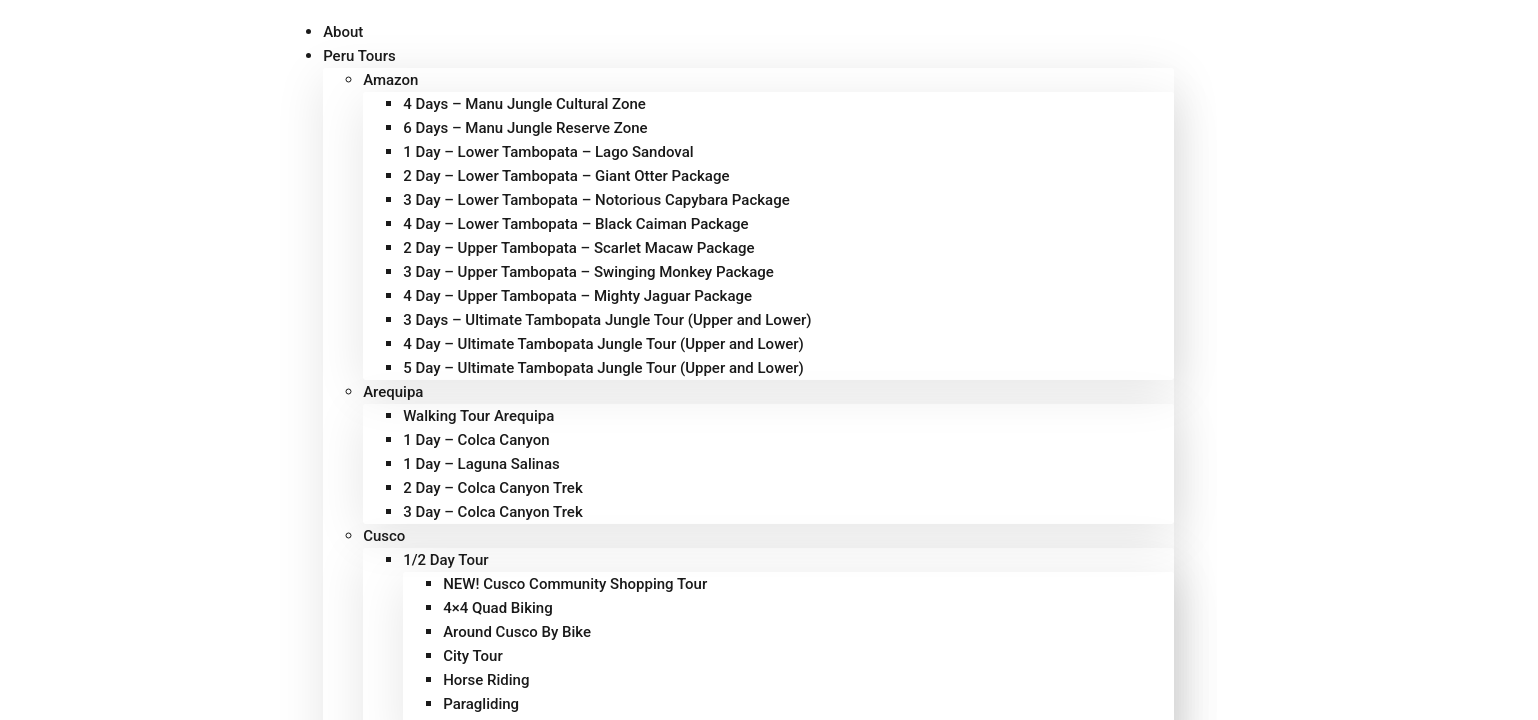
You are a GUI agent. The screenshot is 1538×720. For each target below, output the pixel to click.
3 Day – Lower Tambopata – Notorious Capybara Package (596, 200)
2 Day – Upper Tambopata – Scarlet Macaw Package (579, 248)
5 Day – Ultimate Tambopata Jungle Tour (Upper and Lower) (603, 368)
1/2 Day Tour (445, 560)
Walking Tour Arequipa (478, 416)
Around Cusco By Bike (517, 632)
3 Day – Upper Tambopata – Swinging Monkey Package (588, 272)
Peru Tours (359, 56)
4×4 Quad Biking (498, 608)
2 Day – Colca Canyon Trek (493, 488)
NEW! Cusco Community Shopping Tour (575, 584)
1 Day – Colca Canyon (476, 440)
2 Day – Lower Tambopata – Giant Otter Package (566, 176)
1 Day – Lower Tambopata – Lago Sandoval (548, 152)
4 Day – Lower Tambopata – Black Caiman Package (575, 224)
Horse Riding (486, 680)
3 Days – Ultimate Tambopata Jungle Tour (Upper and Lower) (607, 320)
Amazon (390, 80)
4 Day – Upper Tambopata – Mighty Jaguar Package (577, 296)
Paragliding (481, 704)
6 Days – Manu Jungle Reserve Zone (525, 128)
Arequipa (393, 392)
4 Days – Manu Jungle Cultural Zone (524, 104)
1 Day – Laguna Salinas (481, 464)
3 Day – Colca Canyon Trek (493, 512)
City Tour (473, 656)
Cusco (384, 536)
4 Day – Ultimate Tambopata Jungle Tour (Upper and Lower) (603, 344)
